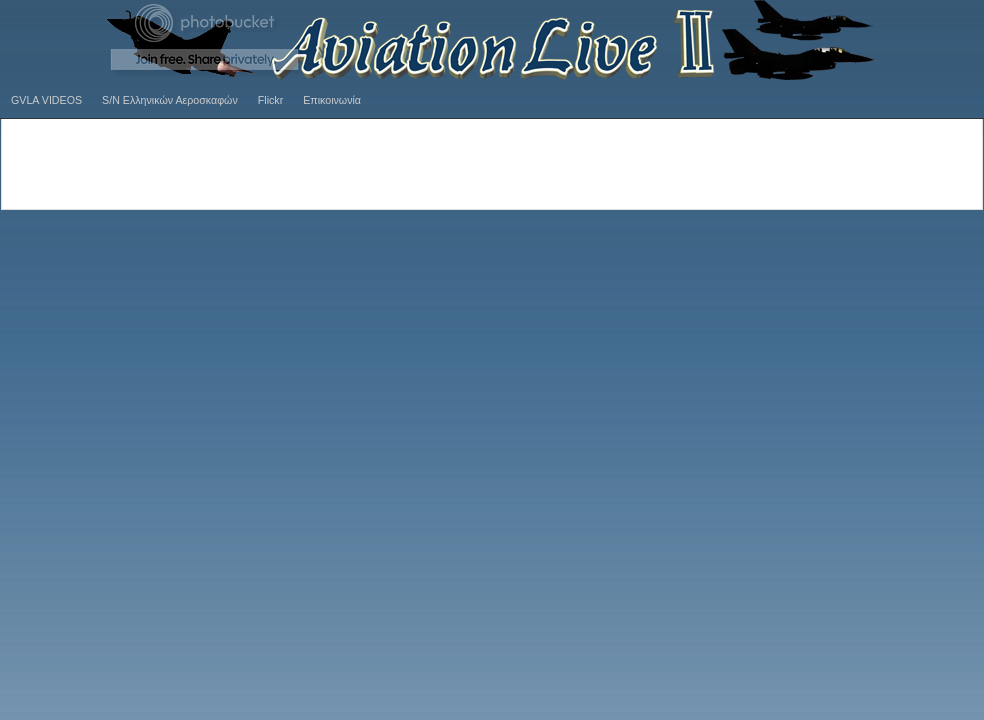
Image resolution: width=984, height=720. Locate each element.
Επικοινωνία (332, 100)
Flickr (270, 100)
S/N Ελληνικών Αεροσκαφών (170, 100)
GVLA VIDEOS (46, 100)
